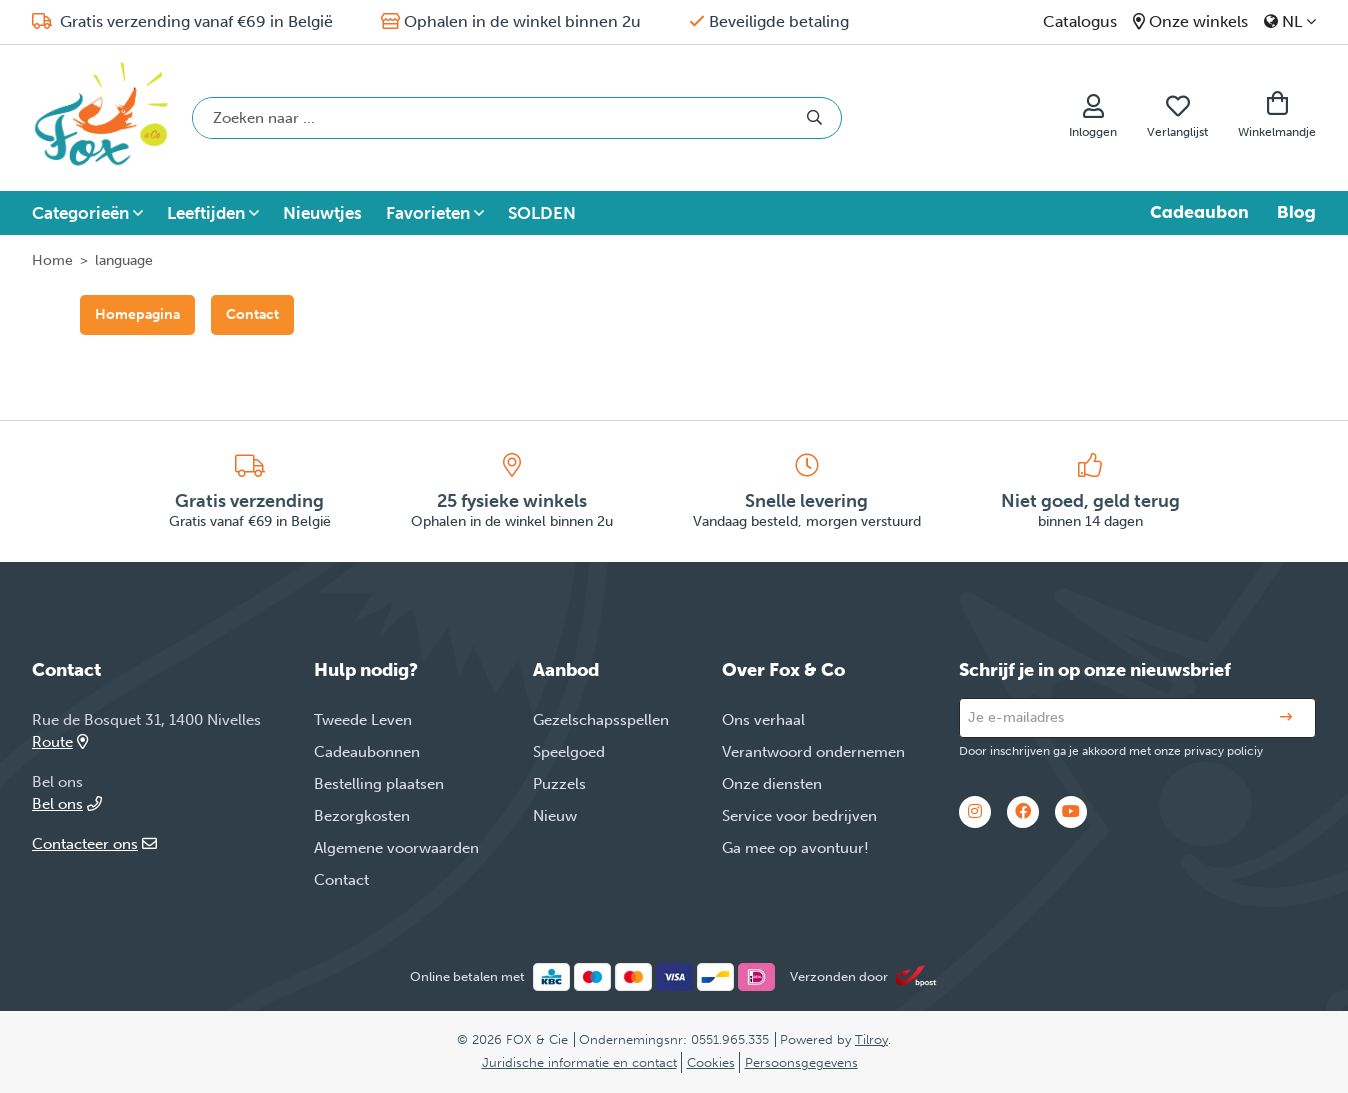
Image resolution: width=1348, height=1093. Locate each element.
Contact (252, 314)
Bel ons (67, 804)
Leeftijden (206, 213)
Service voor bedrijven (799, 816)
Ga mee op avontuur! (795, 848)
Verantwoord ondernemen (813, 752)
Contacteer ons (94, 844)
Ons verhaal (763, 720)
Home (52, 260)
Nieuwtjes (322, 213)
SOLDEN (542, 213)
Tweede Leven (363, 720)
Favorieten (428, 213)
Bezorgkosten (362, 816)
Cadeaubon (1199, 212)
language (124, 260)
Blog (1296, 212)
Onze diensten (772, 784)
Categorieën (80, 213)
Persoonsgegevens (801, 1062)
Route (60, 742)
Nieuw (555, 816)
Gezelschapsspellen (601, 720)
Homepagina (137, 314)
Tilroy (871, 1039)
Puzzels (559, 784)
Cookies (711, 1062)
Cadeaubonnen (367, 752)
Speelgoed (569, 752)
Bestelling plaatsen (379, 784)
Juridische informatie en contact (579, 1062)
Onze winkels (1198, 21)
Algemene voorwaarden (396, 848)
